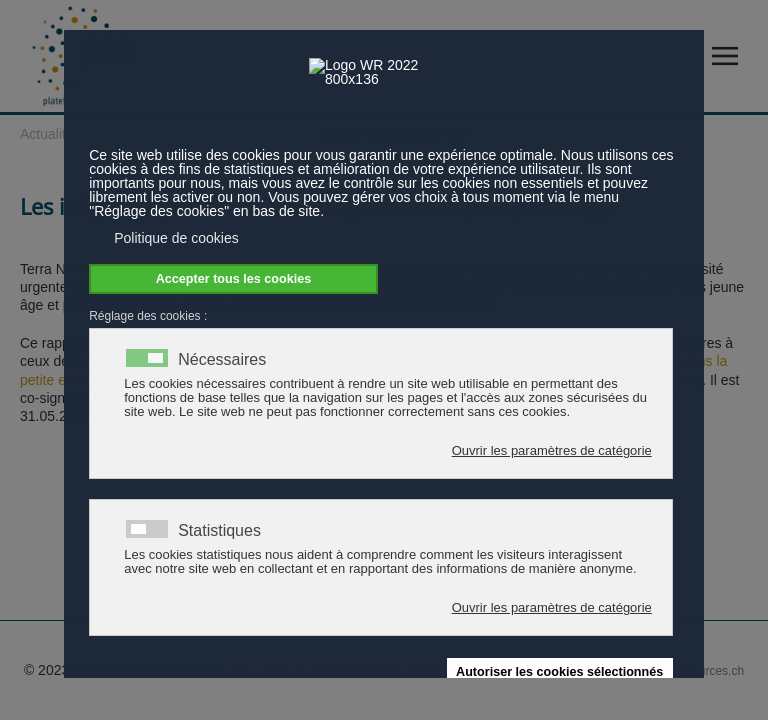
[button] (730, 56)
